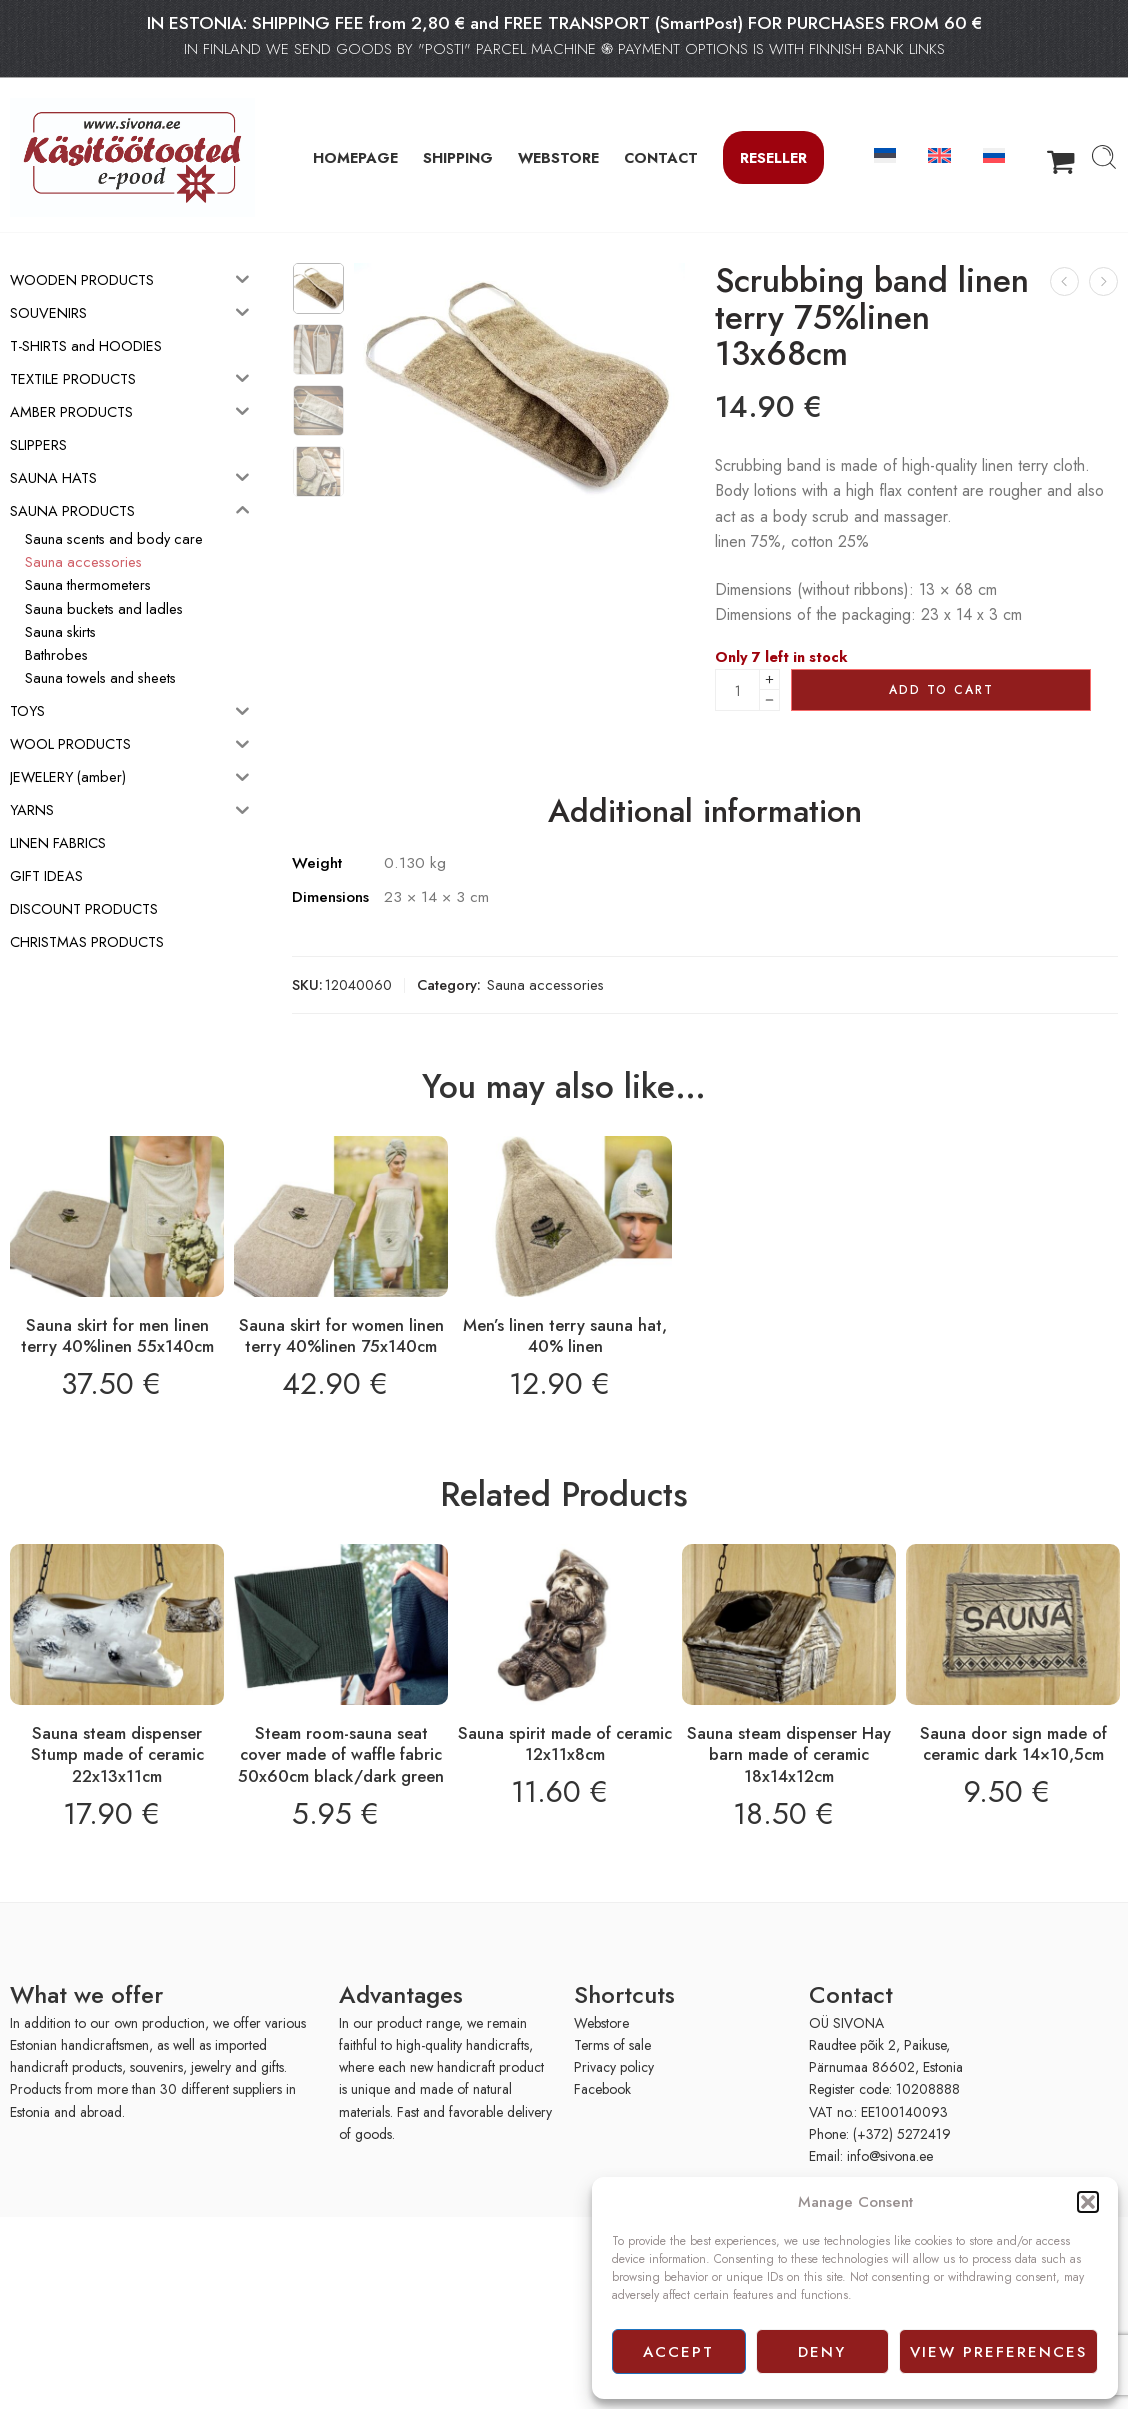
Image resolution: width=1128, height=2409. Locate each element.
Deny (822, 2352)
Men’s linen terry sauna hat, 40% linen (565, 1336)
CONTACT (661, 157)
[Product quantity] (737, 690)
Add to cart (941, 690)
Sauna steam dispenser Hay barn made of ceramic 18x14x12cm (789, 1754)
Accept (678, 2352)
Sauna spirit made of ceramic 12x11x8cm (565, 1744)
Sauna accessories (545, 984)
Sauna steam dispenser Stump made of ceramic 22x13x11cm (117, 1754)
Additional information (705, 812)
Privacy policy (614, 2067)
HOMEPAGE (355, 157)
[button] (1088, 2202)
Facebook (602, 2089)
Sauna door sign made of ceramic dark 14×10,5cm (1013, 1744)
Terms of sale (612, 2045)
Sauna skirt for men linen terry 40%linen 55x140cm (117, 1336)
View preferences (998, 2352)
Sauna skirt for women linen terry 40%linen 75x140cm (341, 1336)
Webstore (601, 2023)
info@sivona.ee (890, 2156)
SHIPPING (458, 157)
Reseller (773, 157)
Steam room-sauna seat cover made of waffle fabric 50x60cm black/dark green (341, 1754)
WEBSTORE (558, 157)
